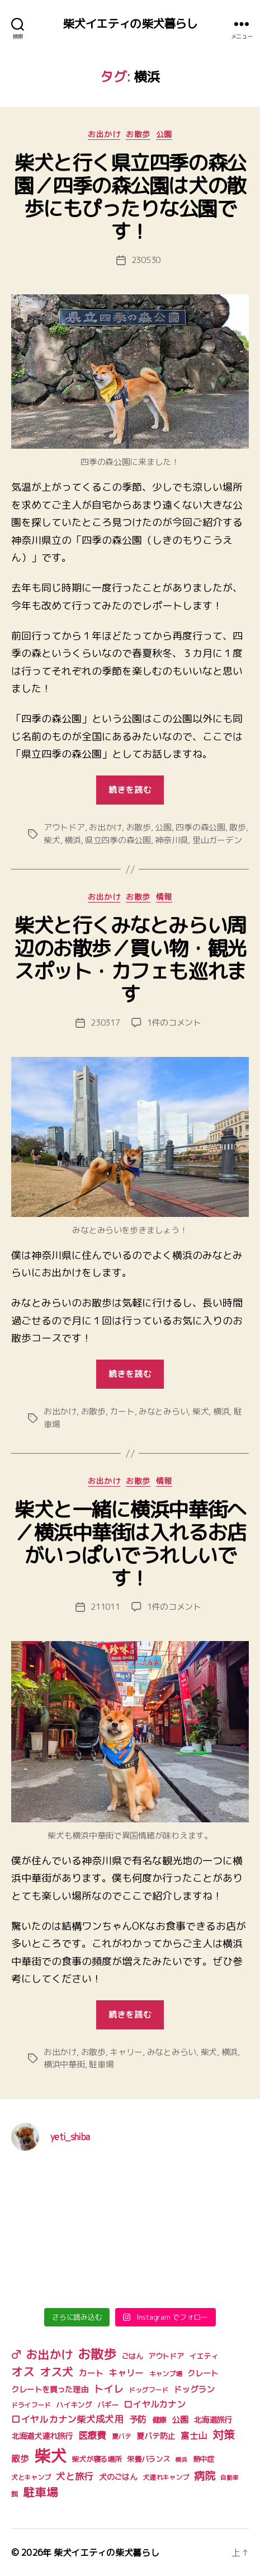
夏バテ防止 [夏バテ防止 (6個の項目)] (155, 2436)
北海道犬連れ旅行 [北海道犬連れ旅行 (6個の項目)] (42, 2436)
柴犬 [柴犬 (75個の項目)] (50, 2455)
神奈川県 (171, 840)
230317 (105, 1022)
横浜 (72, 840)
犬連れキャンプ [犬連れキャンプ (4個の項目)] (165, 2477)
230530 (145, 260)
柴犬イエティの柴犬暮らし (130, 24)
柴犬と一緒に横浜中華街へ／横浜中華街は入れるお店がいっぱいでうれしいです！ (129, 1543)
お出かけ (104, 134)
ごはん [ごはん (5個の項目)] (132, 2356)
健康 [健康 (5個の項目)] (159, 2420)
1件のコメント (174, 1022)
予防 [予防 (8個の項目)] (137, 2419)
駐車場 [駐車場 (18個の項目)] (40, 2492)
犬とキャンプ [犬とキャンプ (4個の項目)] (30, 2477)
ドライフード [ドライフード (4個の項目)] (30, 2405)
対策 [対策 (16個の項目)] (223, 2434)
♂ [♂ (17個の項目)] (16, 2354)
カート (122, 1411)
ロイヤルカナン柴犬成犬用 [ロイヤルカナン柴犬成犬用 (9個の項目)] (67, 2419)
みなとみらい (163, 1411)
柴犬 (52, 840)
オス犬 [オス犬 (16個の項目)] (56, 2372)
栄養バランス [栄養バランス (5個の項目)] (148, 2459)
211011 (105, 1607)
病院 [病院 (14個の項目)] (204, 2475)
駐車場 (101, 2064)
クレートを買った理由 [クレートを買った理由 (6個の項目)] (49, 2389)
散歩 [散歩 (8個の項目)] (20, 2458)
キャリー (126, 2052)
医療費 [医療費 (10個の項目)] (92, 2435)
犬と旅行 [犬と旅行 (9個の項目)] (74, 2476)
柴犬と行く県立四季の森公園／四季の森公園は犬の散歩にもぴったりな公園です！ (129, 197)
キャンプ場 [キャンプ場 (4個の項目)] (165, 2373)
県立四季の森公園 (118, 840)
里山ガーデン (217, 840)
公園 (164, 134)
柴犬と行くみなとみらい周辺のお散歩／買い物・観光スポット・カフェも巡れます (129, 959)
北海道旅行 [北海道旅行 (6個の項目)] (212, 2419)
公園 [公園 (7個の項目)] (180, 2419)
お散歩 (138, 134)
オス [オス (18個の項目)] (22, 2372)
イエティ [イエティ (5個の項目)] (203, 2356)
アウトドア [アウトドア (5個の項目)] (166, 2356)
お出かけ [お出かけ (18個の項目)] (49, 2355)
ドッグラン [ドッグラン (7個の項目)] (194, 2389)
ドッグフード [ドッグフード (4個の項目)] (148, 2390)
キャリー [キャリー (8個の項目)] (126, 2373)
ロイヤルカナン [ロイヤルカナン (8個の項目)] (154, 2404)
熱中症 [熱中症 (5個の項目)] (203, 2459)
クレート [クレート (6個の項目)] (202, 2373)
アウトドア (64, 827)
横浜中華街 (64, 2064)
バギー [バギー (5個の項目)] (108, 2405)
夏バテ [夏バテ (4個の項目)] (121, 2436)
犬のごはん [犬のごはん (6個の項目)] (118, 2477)
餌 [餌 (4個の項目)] (14, 2494)
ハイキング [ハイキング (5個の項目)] (74, 2405)
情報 (164, 897)
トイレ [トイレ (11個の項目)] (108, 2389)
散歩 (237, 827)
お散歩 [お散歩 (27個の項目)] (97, 2354)
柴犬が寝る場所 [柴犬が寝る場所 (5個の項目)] (96, 2459)
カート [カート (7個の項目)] (90, 2373)
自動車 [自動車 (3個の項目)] (229, 2477)
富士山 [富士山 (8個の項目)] (194, 2435)
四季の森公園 (200, 827)
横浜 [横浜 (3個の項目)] (181, 2460)
